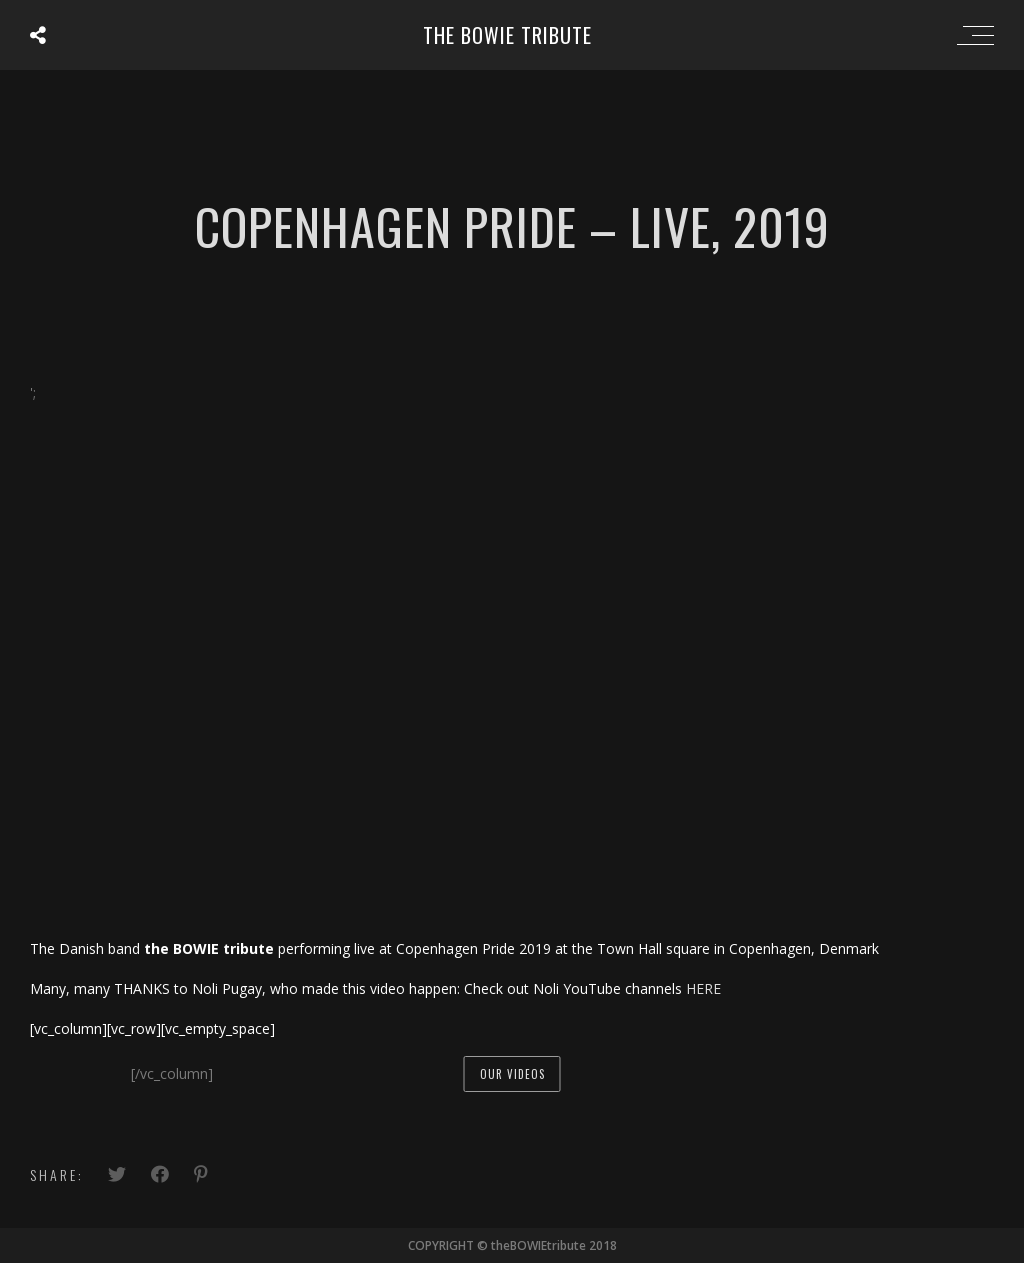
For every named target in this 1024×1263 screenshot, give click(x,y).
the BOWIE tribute (507, 35)
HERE (703, 988)
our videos (512, 1074)
